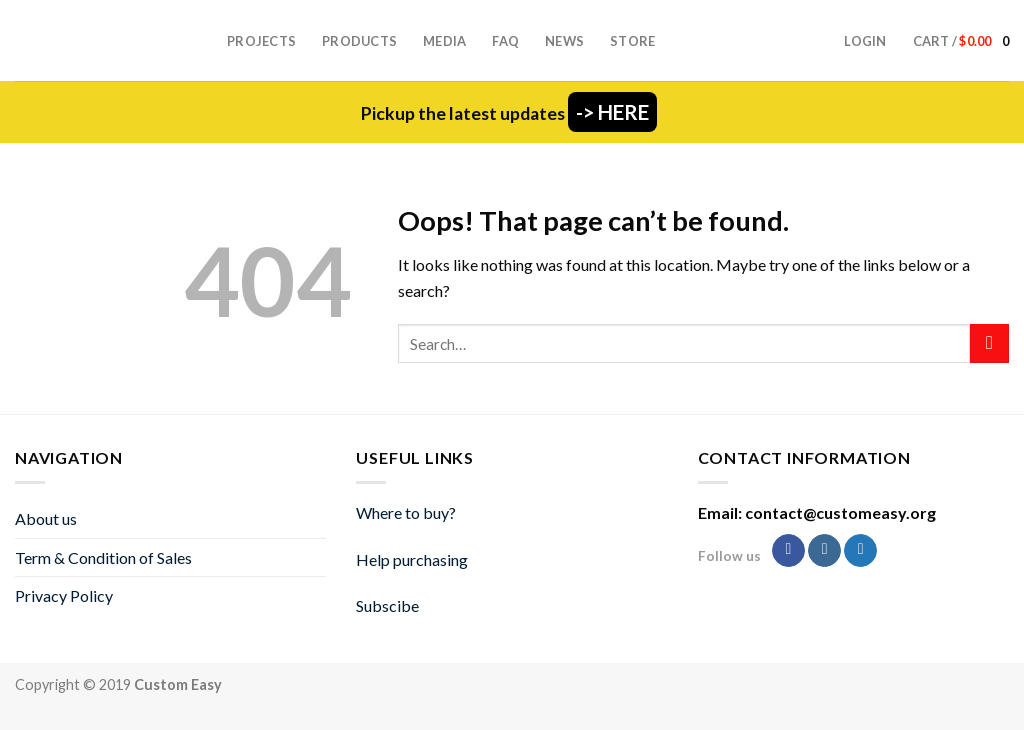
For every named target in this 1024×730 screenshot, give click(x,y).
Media (444, 41)
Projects (261, 41)
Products (359, 41)
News (564, 41)
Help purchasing (412, 559)
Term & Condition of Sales (103, 557)
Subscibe (387, 605)
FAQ (505, 41)
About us (46, 518)
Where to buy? (406, 512)
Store (632, 41)
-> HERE (612, 112)
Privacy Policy (64, 595)
